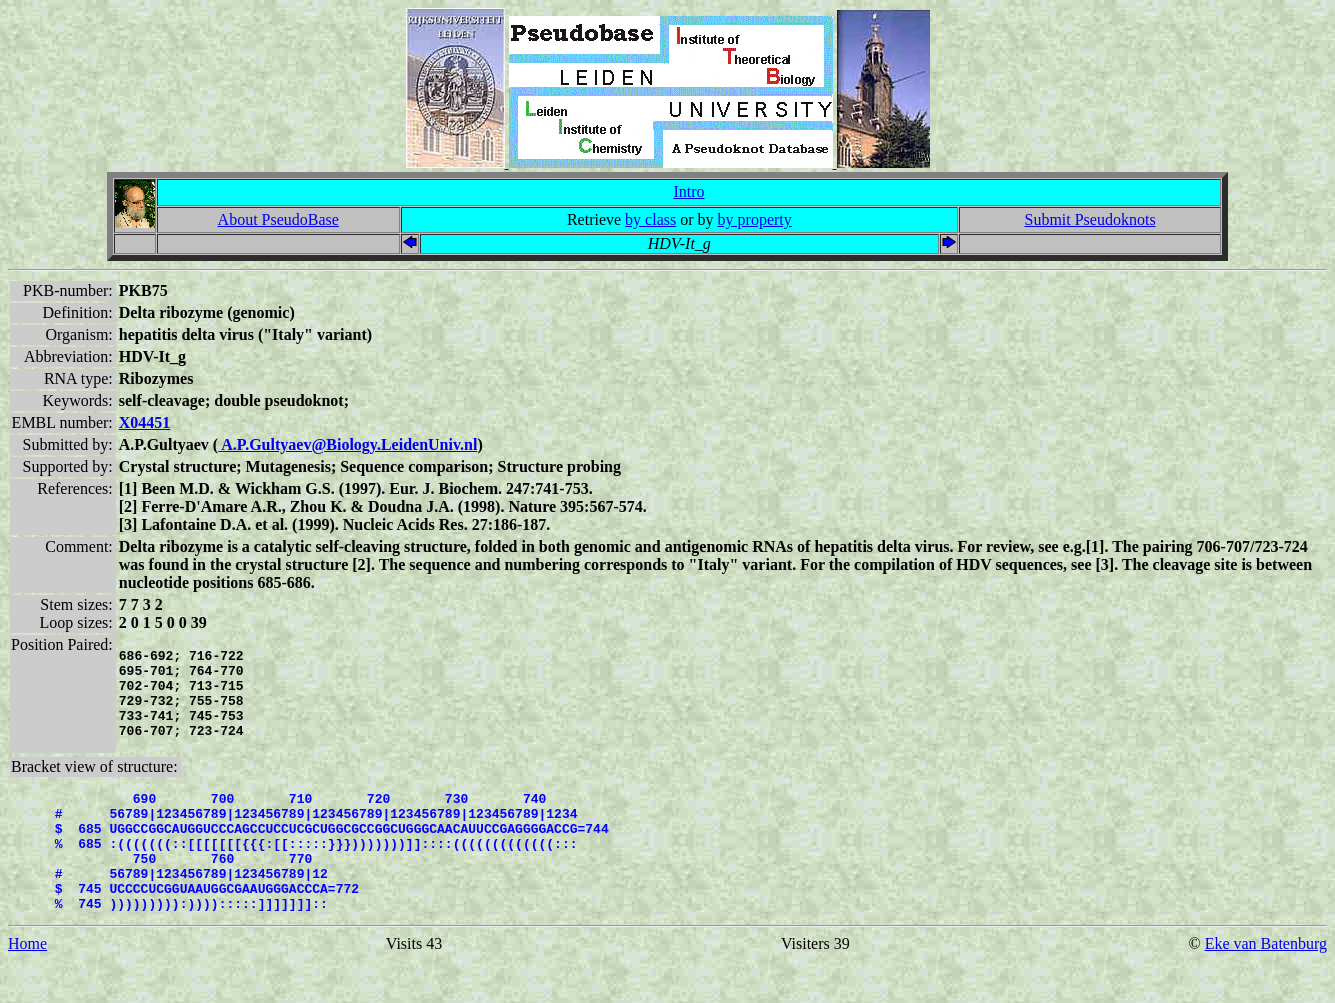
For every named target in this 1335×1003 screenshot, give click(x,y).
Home (27, 985)
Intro (688, 191)
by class (650, 219)
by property (755, 219)
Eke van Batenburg (1266, 985)
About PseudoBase (278, 219)
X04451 (145, 422)
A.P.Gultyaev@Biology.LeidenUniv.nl (347, 444)
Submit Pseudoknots (1089, 219)
